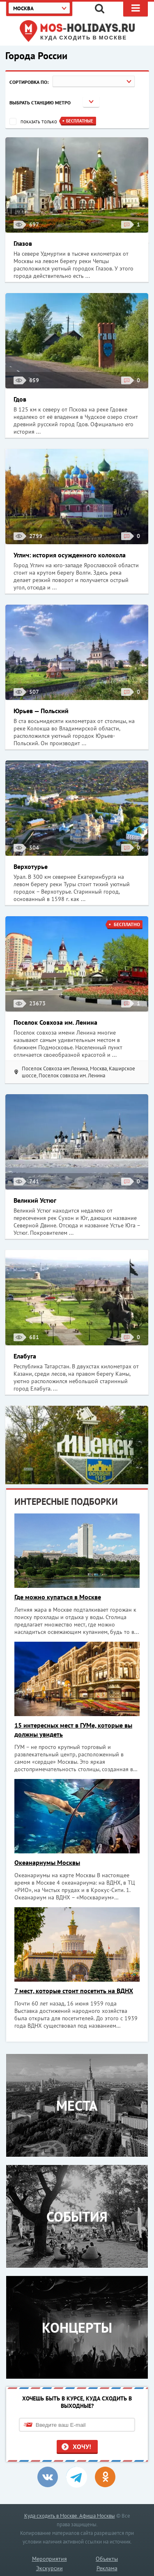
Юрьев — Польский (41, 711)
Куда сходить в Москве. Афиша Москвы (69, 2515)
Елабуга (25, 1356)
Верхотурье (31, 866)
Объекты (107, 2558)
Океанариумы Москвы (47, 1862)
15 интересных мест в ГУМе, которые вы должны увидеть (73, 1729)
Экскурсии (49, 2568)
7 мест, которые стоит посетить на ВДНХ (73, 1991)
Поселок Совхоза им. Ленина (55, 1022)
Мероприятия (49, 2558)
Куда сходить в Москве (83, 38)
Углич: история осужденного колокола (70, 555)
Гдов (20, 399)
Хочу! (82, 2446)
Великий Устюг (35, 1200)
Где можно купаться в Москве (57, 1597)
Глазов (23, 243)
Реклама (107, 2568)
